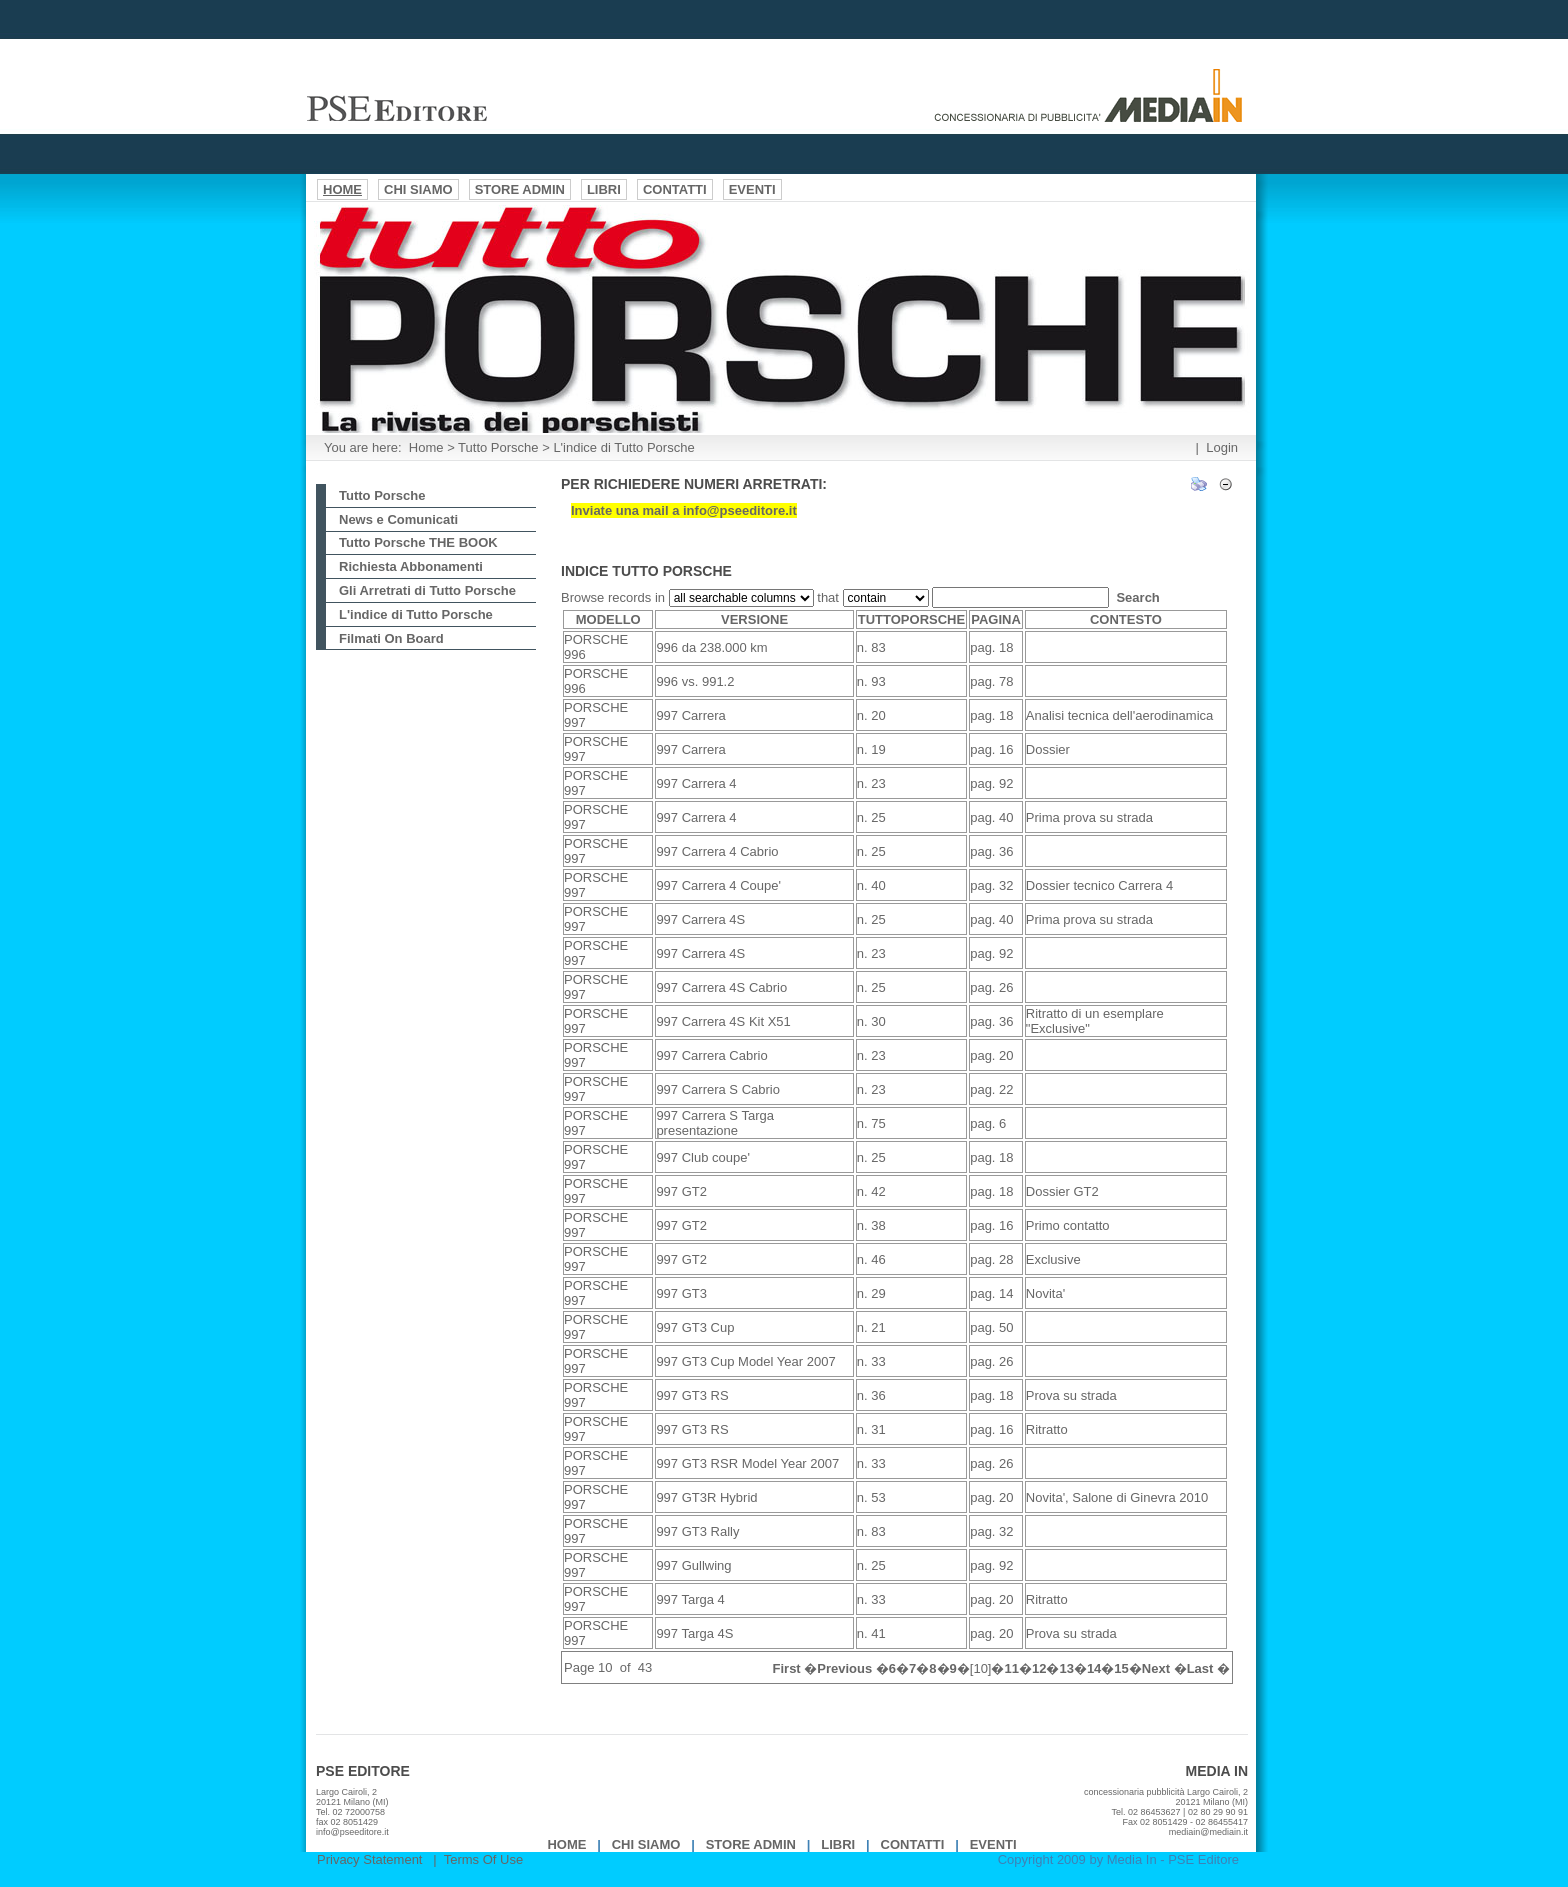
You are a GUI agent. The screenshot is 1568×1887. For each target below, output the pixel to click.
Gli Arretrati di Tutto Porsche (427, 590)
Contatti (913, 1844)
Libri (838, 1844)
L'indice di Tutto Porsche (623, 447)
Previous (844, 1668)
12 (1039, 1668)
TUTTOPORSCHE (911, 619)
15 (1121, 1668)
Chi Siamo (646, 1844)
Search (1137, 597)
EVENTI (993, 1844)
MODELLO (608, 619)
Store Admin (751, 1844)
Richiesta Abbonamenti (411, 566)
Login (1222, 447)
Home (426, 447)
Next (1156, 1668)
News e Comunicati (398, 519)
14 (1094, 1668)
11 (1011, 1668)
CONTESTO (1126, 619)
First (787, 1668)
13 (1066, 1668)
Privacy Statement (370, 1859)
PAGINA (996, 619)
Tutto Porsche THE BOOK (418, 542)
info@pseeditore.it (352, 1832)
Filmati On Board (391, 638)
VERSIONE (754, 619)
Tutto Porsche (498, 447)
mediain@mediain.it (1208, 1832)
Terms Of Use (483, 1859)
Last (1200, 1668)
